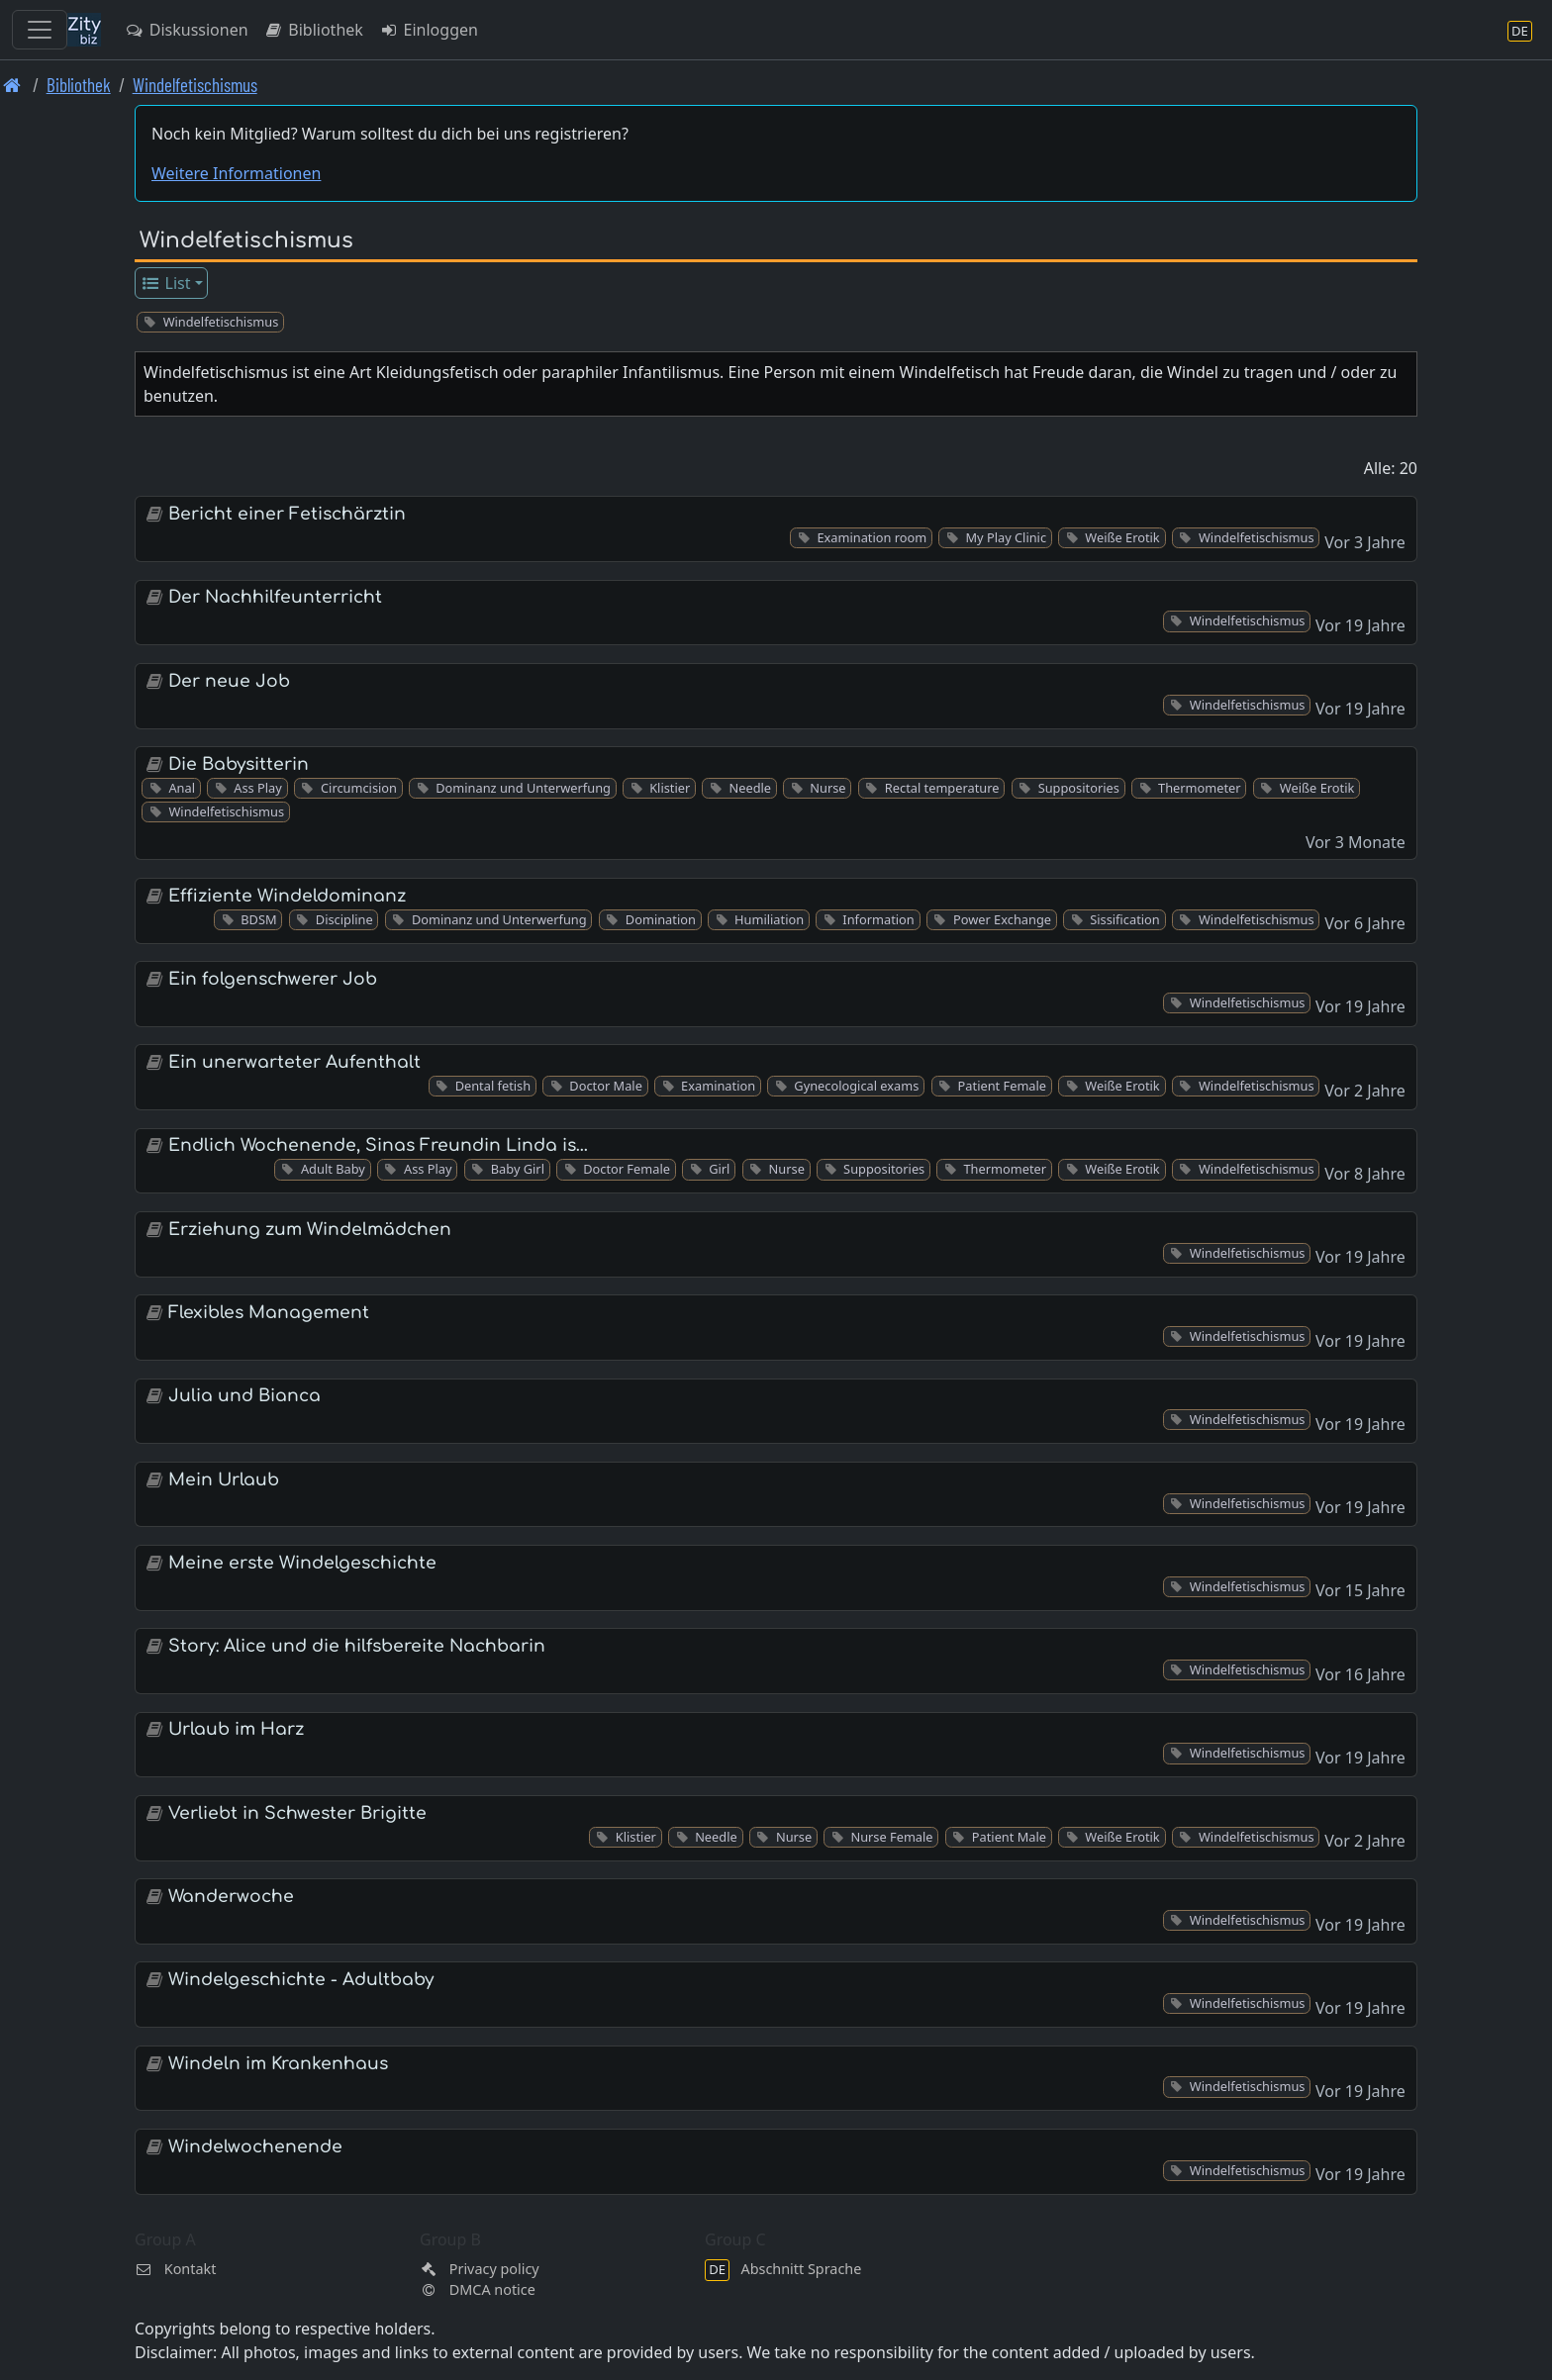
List (166, 283)
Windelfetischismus (195, 84)
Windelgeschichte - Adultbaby (301, 1979)
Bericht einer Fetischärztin (287, 514)
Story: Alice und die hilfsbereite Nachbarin (356, 1646)
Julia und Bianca (244, 1395)
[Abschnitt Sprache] (1520, 30)
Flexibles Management (268, 1312)
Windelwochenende (255, 2147)
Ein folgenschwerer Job (272, 979)
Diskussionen (186, 30)
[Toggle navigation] (39, 29)
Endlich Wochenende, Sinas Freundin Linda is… (378, 1145)
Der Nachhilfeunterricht (275, 597)
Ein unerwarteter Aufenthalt (294, 1062)
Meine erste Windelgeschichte (302, 1563)
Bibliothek (313, 30)
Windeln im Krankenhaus (278, 2063)
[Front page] (12, 84)
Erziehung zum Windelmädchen (309, 1229)
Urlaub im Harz (236, 1729)
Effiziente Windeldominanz (287, 896)
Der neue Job (229, 681)
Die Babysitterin (238, 764)
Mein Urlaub (223, 1480)
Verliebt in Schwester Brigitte (297, 1813)
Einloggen (428, 30)
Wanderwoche (231, 1896)
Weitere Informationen (236, 173)
